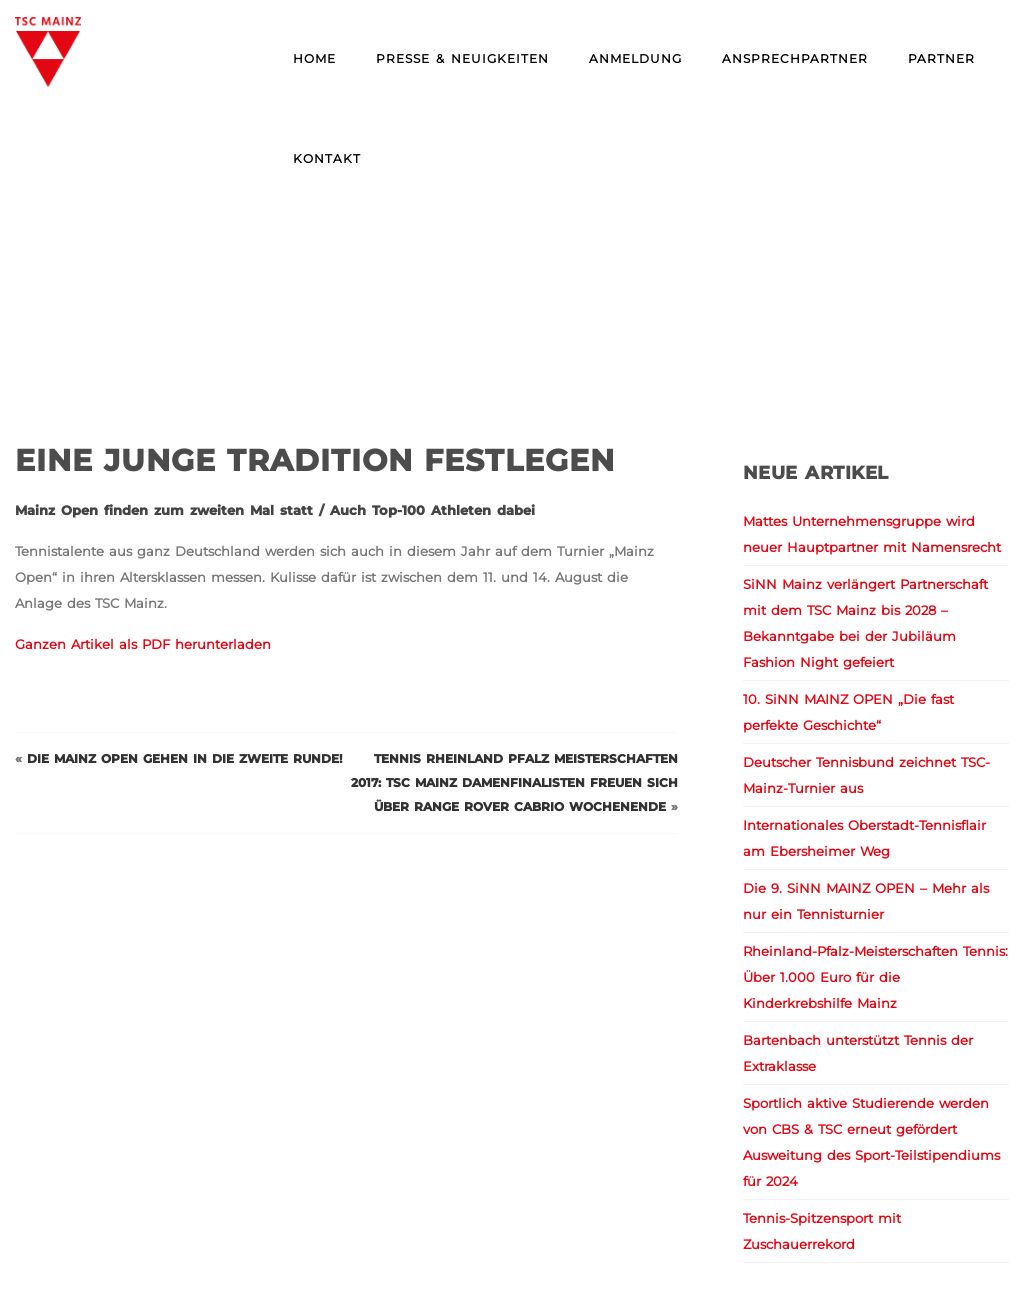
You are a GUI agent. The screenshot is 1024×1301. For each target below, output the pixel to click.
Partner (941, 58)
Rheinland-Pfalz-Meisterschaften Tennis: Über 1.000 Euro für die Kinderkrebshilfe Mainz (875, 977)
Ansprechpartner (795, 58)
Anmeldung (635, 58)
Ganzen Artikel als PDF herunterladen (143, 644)
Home (314, 58)
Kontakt (327, 158)
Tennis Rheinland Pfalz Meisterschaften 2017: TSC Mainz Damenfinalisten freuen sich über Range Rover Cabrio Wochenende (514, 782)
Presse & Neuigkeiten (462, 58)
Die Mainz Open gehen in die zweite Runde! (184, 758)
